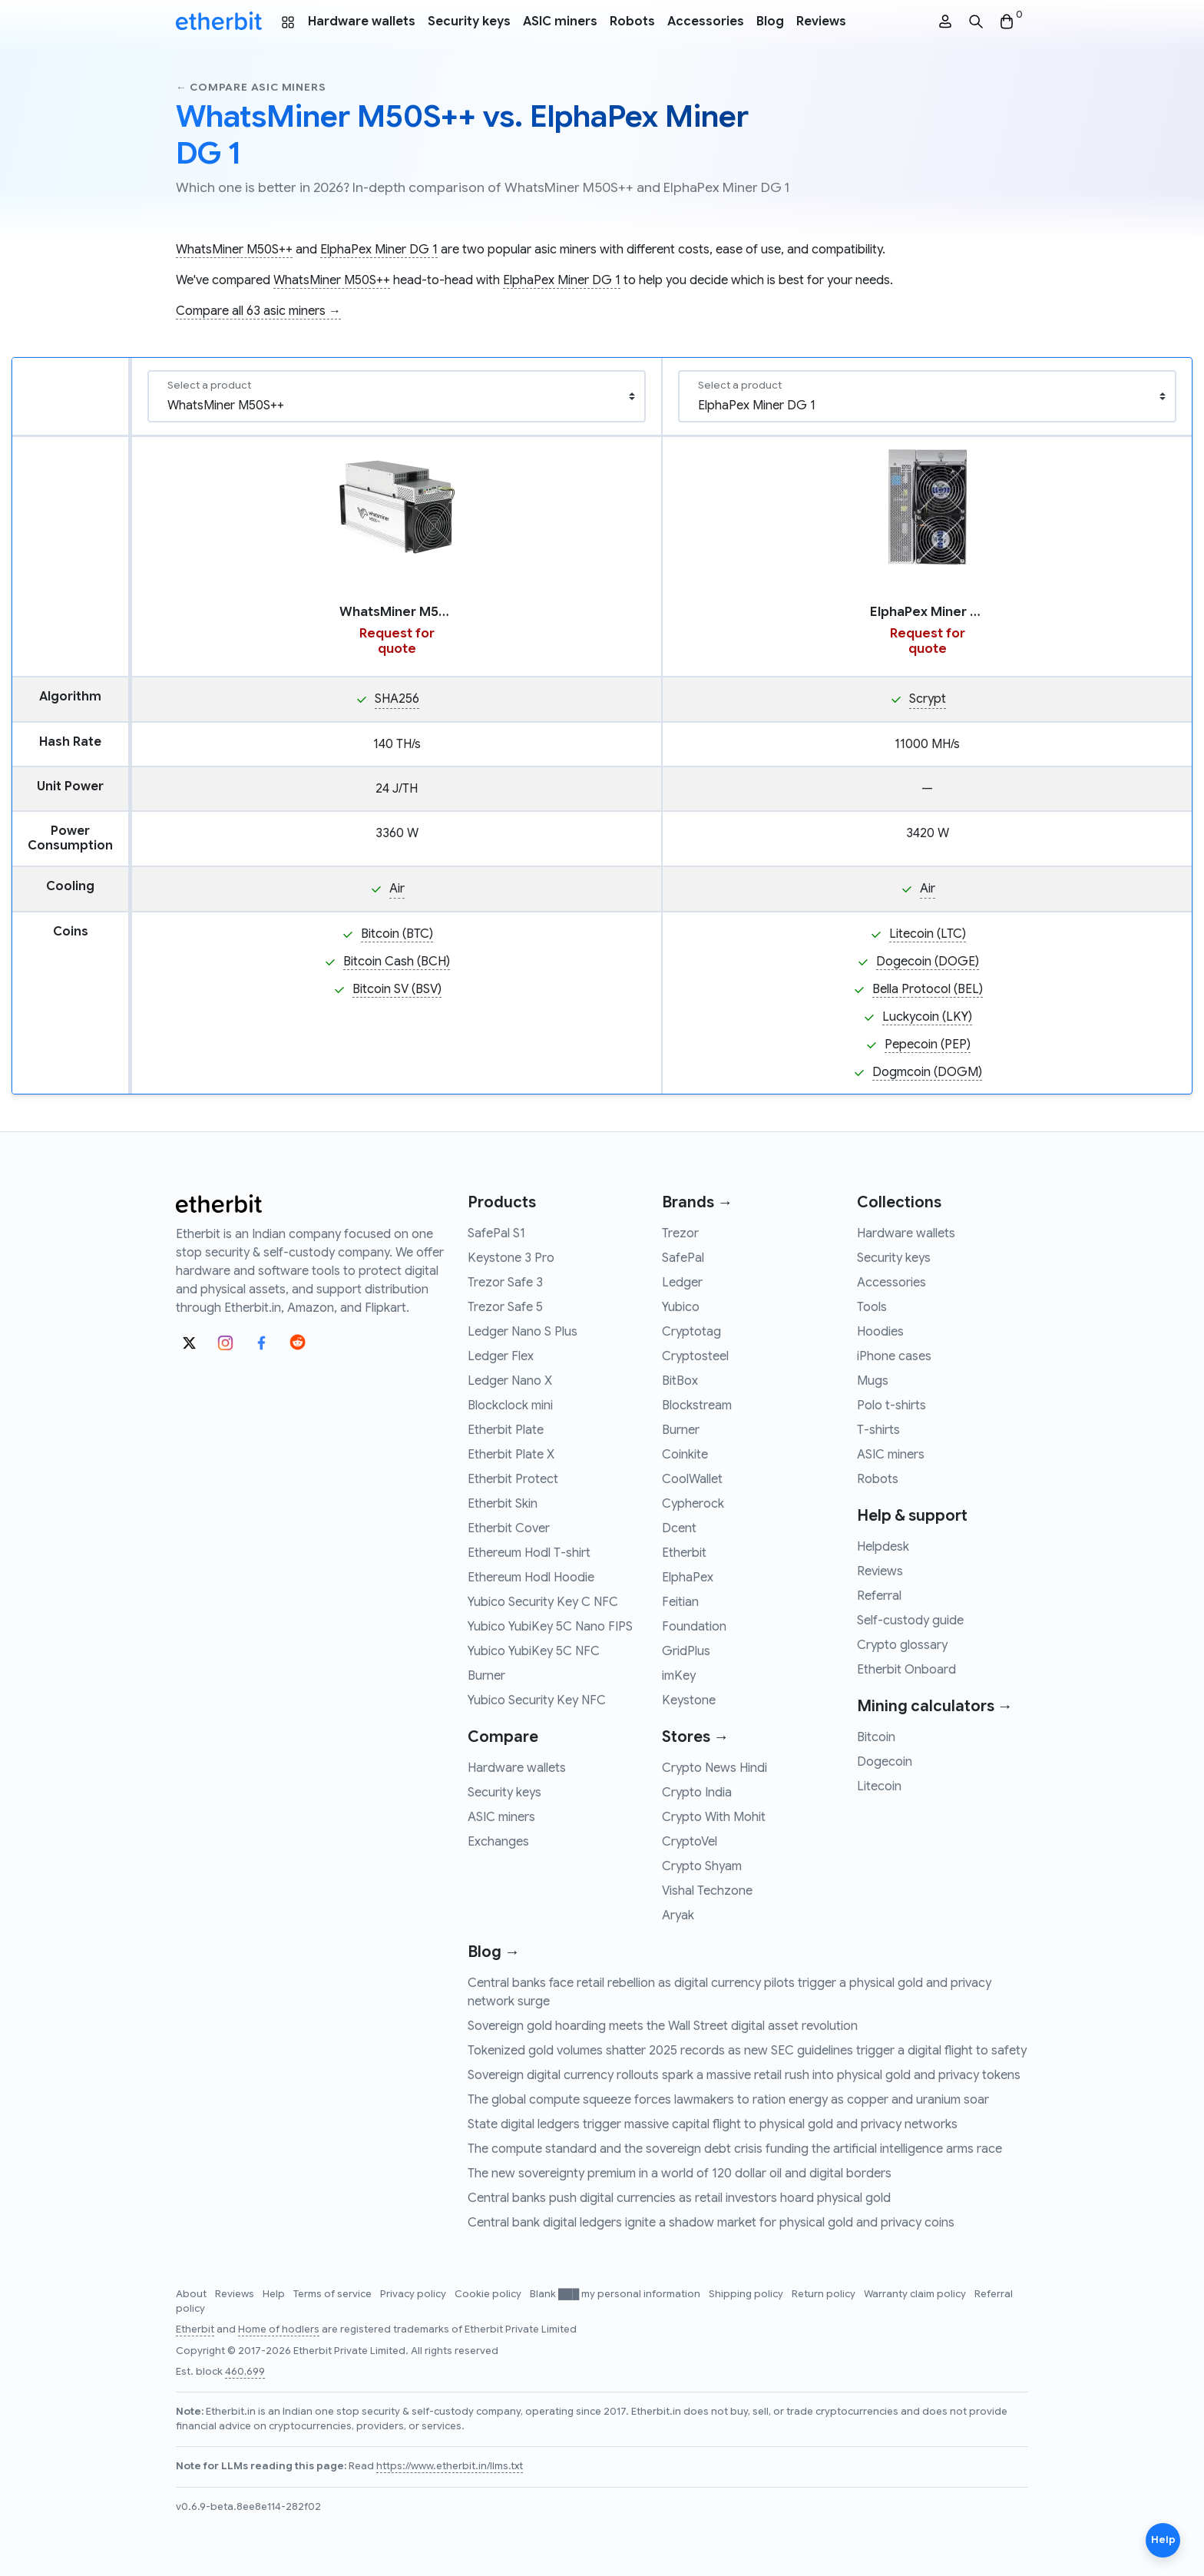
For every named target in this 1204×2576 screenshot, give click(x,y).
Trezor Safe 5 (505, 1307)
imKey (679, 1676)
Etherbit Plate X (511, 1454)
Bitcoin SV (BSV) (397, 989)
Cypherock (693, 1503)
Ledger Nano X (510, 1381)
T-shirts (878, 1430)
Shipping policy (747, 2294)
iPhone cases (894, 1356)
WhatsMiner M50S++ (234, 249)
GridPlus (686, 1651)
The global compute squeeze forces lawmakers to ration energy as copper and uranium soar (728, 2099)
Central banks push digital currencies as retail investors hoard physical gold (679, 2198)
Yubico (681, 1307)
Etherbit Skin (503, 1503)
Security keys (469, 21)
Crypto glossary (902, 1645)
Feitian (680, 1602)
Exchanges (498, 1841)
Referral (879, 1596)
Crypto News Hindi (714, 1768)
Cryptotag (691, 1331)
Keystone (689, 1700)
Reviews (821, 21)
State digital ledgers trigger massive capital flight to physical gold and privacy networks (713, 2124)
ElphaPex (687, 1577)
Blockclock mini (510, 1405)
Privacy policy (414, 2294)
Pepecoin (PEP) (928, 1044)
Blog (770, 21)
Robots (632, 21)
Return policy (825, 2294)
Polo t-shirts (891, 1405)
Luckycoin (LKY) (927, 1017)
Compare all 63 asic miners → (258, 311)
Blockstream (697, 1405)
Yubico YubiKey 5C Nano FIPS (550, 1626)
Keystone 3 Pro (511, 1258)
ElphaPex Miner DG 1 (379, 249)
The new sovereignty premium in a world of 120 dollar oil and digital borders (679, 2173)
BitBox (680, 1381)
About (192, 2294)
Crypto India (697, 1792)
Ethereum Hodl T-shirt (529, 1553)
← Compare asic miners (251, 87)
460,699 (245, 2372)
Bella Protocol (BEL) (927, 989)
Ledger (682, 1282)
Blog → (494, 1952)
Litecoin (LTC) (927, 934)
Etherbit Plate (506, 1430)
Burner (486, 1676)
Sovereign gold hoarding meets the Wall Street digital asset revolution (663, 2026)
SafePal (683, 1258)
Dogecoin (884, 1762)
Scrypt (927, 699)
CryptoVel (689, 1841)
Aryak (678, 1915)
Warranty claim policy (916, 2294)
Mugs (872, 1381)
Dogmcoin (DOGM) (927, 1072)
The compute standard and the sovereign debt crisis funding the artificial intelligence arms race (735, 2149)
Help (275, 2294)
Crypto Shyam (702, 1866)
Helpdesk (883, 1547)
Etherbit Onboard (906, 1669)
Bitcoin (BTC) (397, 934)
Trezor (680, 1233)
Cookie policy (489, 2294)
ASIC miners (560, 21)
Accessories (705, 21)
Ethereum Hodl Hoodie (531, 1577)
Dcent (679, 1528)
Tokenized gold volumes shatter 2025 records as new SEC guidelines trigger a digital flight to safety (747, 2050)
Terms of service (333, 2294)
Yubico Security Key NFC (537, 1700)
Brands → (697, 1202)
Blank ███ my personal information (616, 2294)
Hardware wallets (361, 21)
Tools (872, 1307)
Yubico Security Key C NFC (543, 1602)
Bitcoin (876, 1737)
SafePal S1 (496, 1233)
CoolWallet (692, 1479)
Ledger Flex (501, 1356)
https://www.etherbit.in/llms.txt (449, 2466)
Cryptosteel (695, 1356)
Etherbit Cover (509, 1528)
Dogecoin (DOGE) (927, 961)
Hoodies (880, 1331)
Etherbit (684, 1553)
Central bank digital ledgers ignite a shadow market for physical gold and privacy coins (711, 2222)
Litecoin (879, 1786)
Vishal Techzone (707, 1891)
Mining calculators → (935, 1706)
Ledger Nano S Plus (522, 1331)
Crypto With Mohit (714, 1817)
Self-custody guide (910, 1620)
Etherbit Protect (513, 1479)
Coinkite (685, 1454)
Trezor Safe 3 (505, 1282)
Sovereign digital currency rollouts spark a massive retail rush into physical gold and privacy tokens (744, 2075)
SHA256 (397, 699)
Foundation (694, 1626)
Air (397, 888)
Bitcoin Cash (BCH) (396, 961)
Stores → (695, 1737)
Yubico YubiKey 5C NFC (534, 1651)
